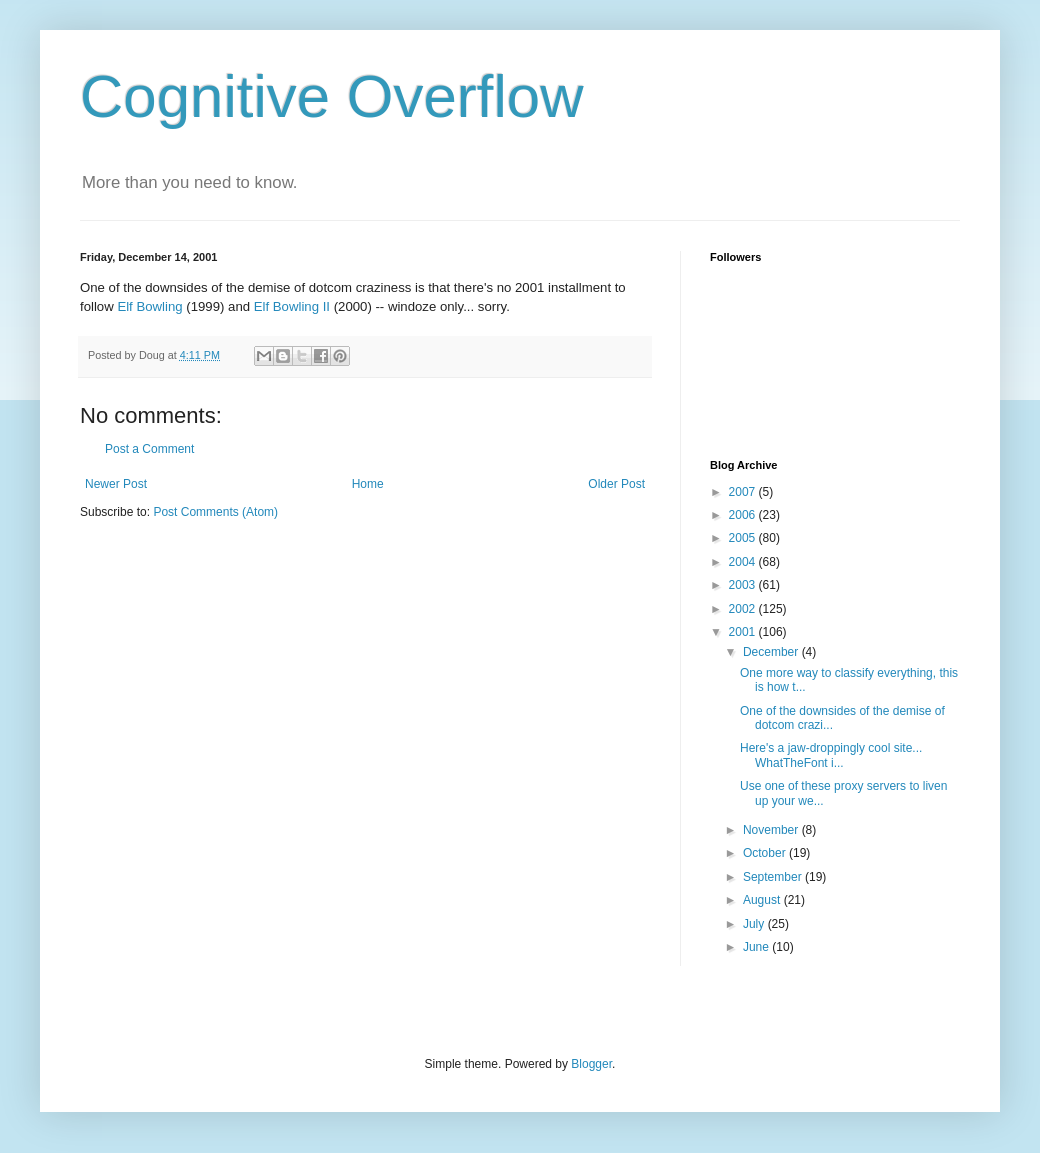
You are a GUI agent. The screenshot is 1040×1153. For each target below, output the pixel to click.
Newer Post (116, 484)
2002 (744, 609)
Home (368, 484)
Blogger (591, 1064)
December (772, 652)
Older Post (616, 484)
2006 (744, 515)
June (757, 947)
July (755, 924)
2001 (744, 632)
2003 (744, 585)
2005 (744, 538)
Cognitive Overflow (332, 96)
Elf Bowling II (292, 306)
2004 (744, 562)
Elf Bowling (149, 306)
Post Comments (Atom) (215, 512)
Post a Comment (149, 449)
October (766, 853)
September (774, 877)
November (772, 830)
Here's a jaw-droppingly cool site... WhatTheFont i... (831, 755)
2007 (744, 492)
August (763, 900)
